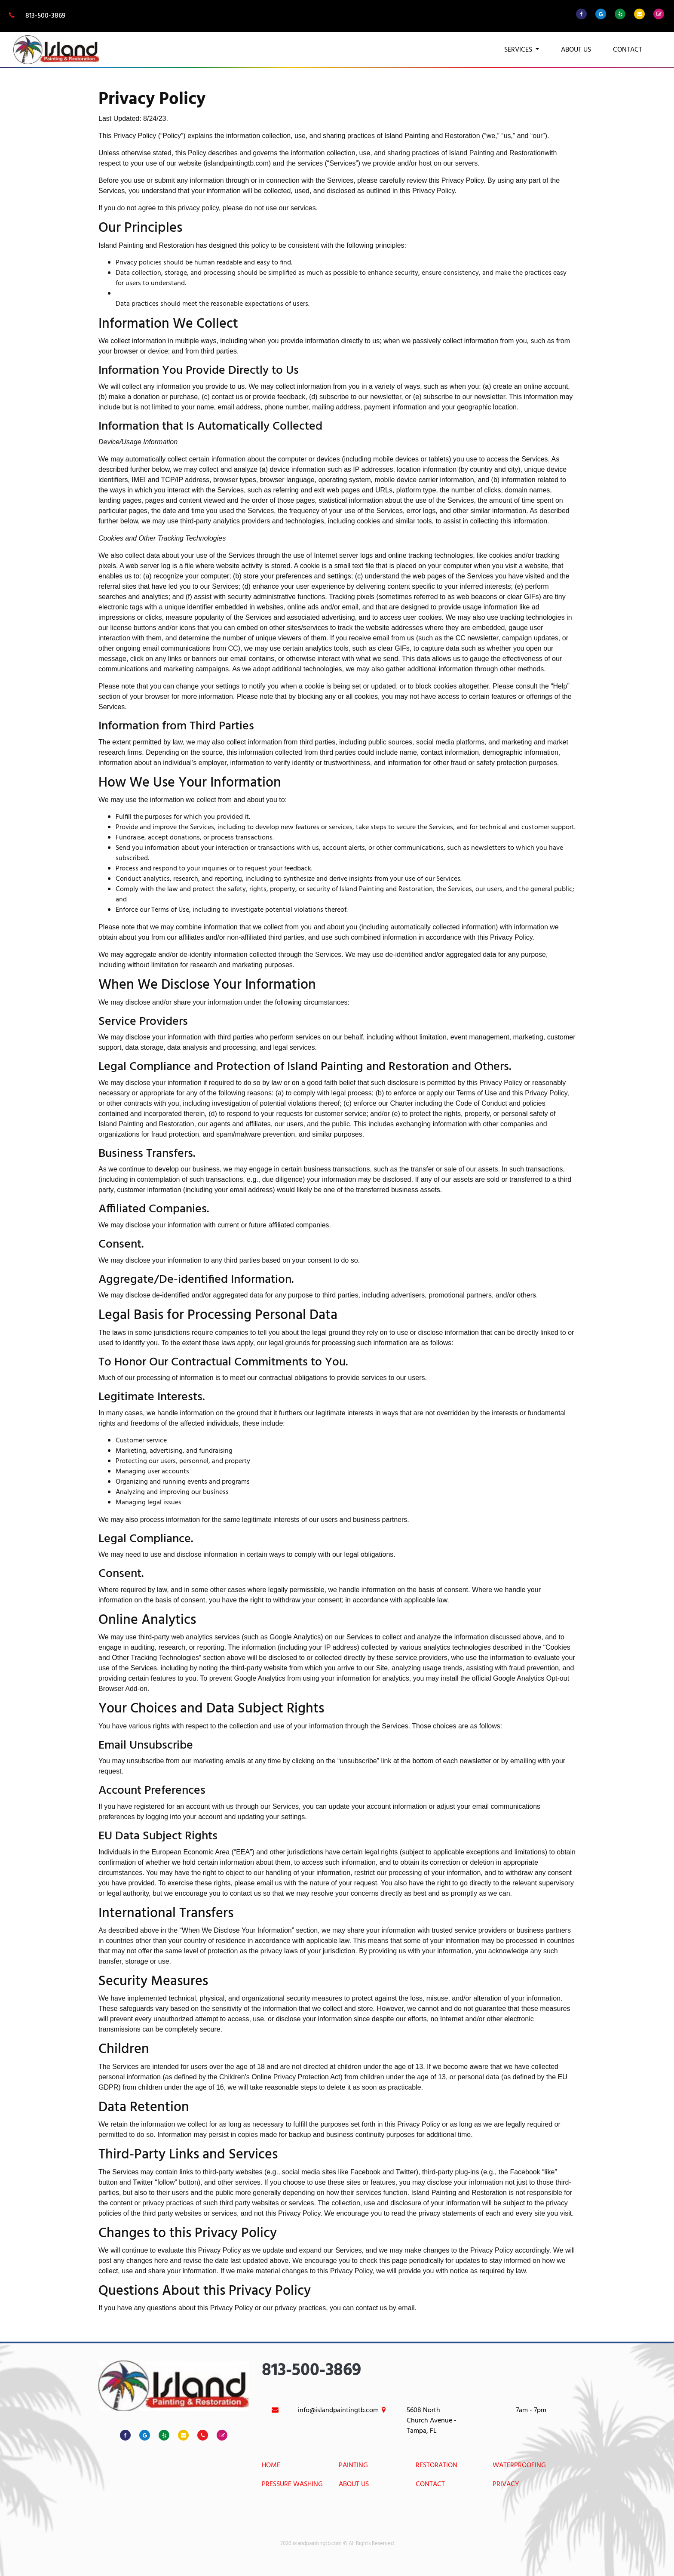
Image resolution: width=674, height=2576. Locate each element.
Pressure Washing (292, 2484)
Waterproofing (519, 2465)
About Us (576, 49)
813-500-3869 (35, 16)
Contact (627, 49)
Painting (353, 2465)
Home (271, 2465)
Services (519, 49)
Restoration (436, 2465)
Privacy (506, 2484)
